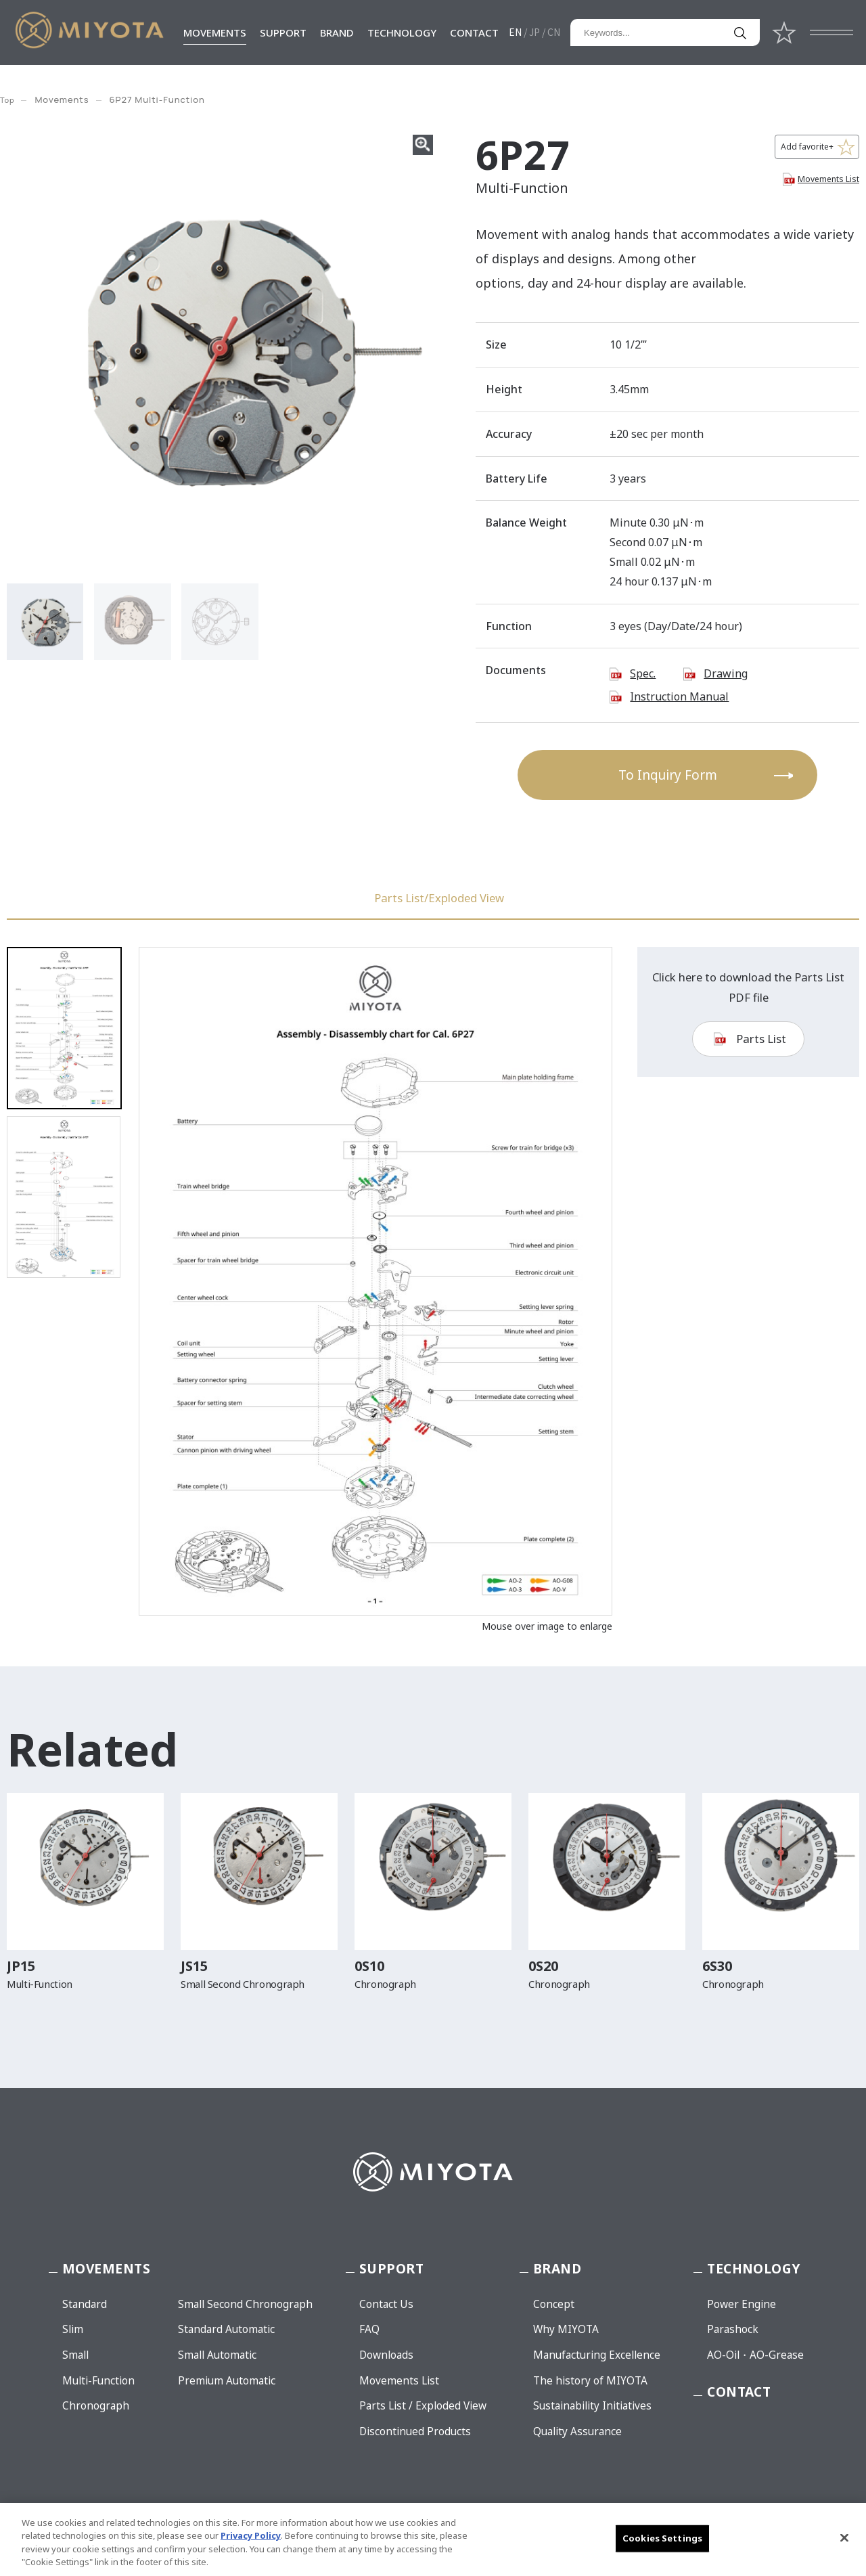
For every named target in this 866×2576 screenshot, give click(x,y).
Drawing (726, 673)
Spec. (643, 673)
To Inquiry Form (667, 775)
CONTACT (474, 32)
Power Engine (741, 2304)
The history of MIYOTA (590, 2381)
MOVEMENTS (214, 32)
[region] (433, 2539)
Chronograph (95, 2406)
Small (75, 2355)
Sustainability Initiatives (592, 2406)
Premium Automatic (226, 2381)
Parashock (732, 2329)
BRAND (337, 32)
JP (534, 32)
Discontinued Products (415, 2431)
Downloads (386, 2355)
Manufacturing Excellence (596, 2355)
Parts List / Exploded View (422, 2406)
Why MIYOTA (566, 2329)
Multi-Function (98, 2381)
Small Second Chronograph (245, 2304)
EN (515, 32)
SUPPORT (283, 32)
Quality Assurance (577, 2431)
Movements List (828, 179)
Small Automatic (217, 2355)
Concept (553, 2304)
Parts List (761, 1057)
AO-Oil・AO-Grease (755, 2355)
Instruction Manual (679, 696)
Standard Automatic (226, 2329)
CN (553, 32)
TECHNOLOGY (401, 32)
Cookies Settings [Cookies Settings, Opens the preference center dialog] (662, 2538)
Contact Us (386, 2304)
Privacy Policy (251, 2535)
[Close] (844, 2537)
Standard (84, 2304)
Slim (72, 2329)
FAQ (369, 2329)
